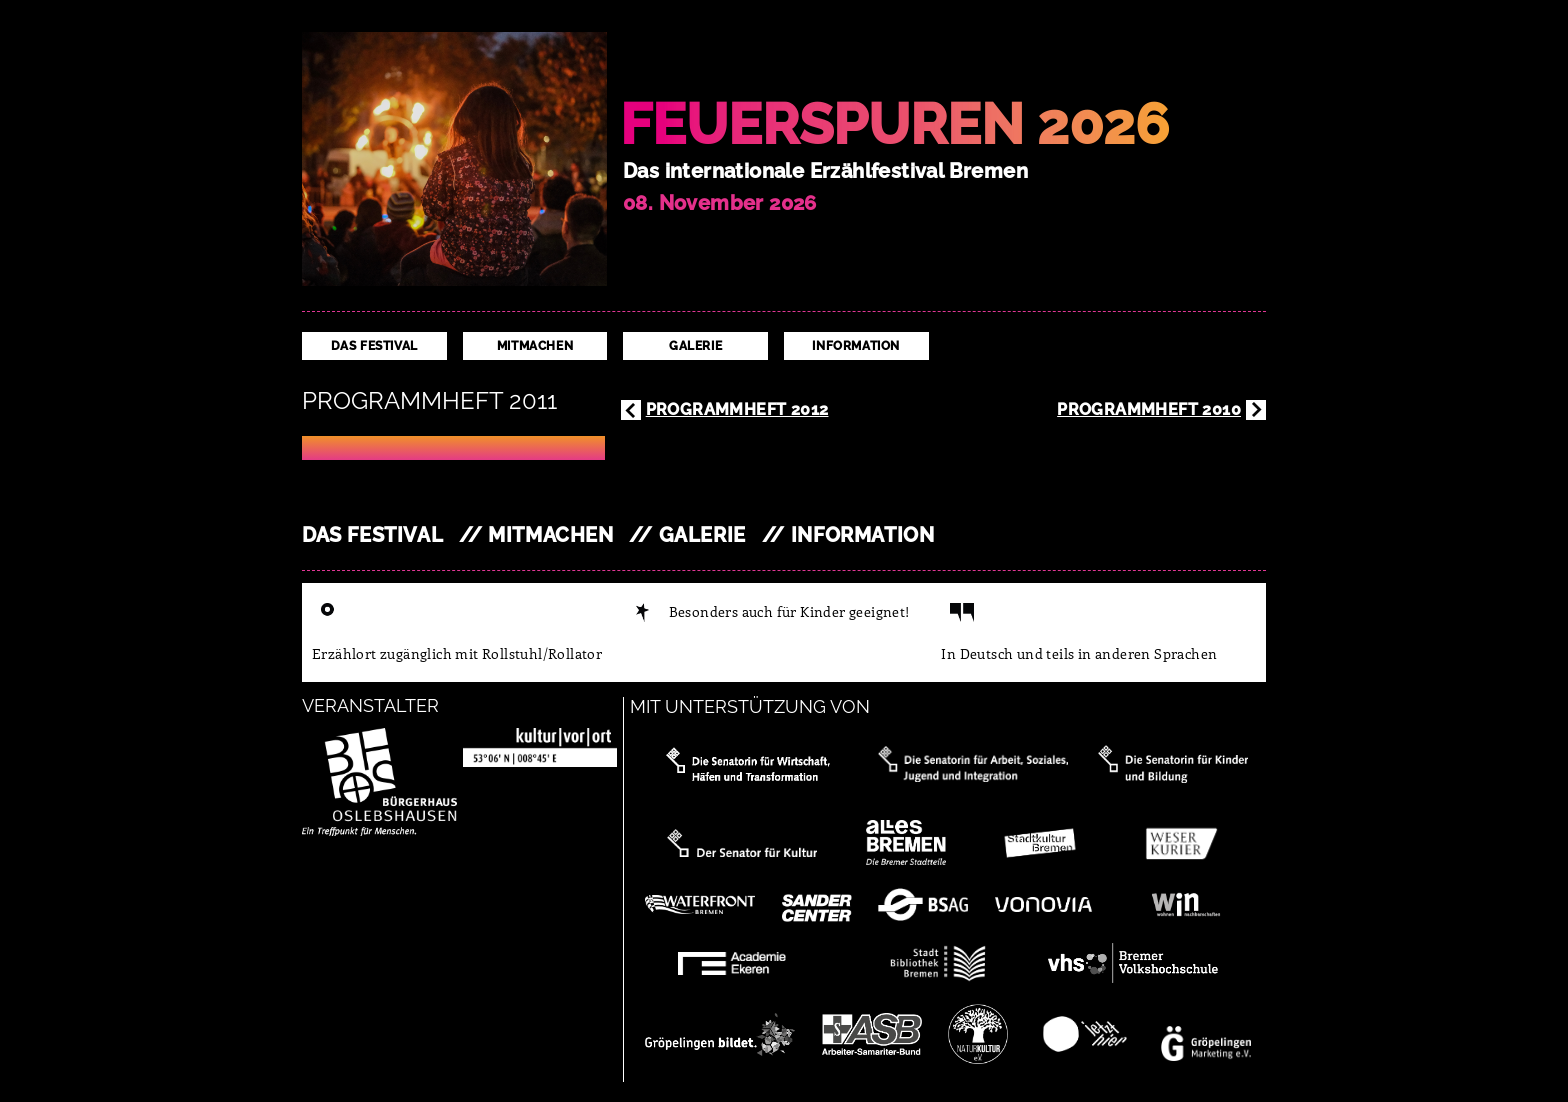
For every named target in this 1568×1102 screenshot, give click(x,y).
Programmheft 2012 (737, 409)
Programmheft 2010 (1149, 409)
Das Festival (374, 346)
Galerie (695, 346)
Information (856, 346)
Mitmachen (535, 346)
